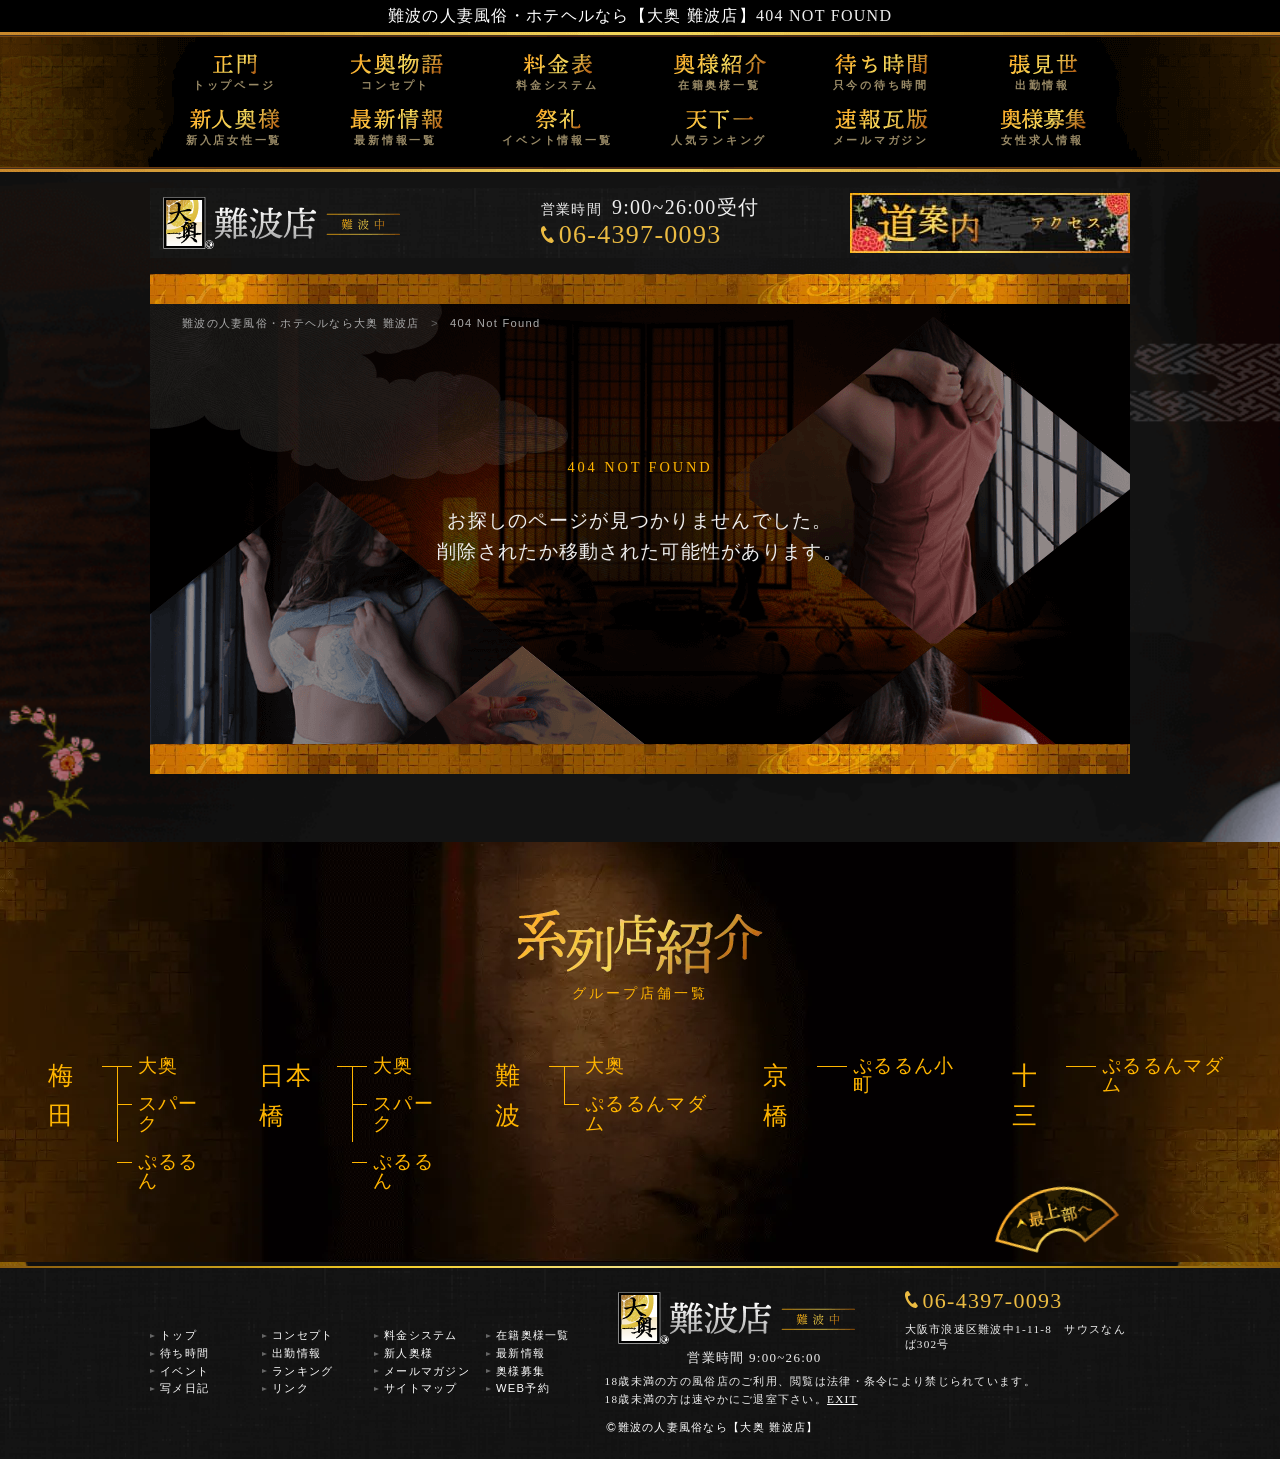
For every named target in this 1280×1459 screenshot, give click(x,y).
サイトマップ (421, 1388)
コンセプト (395, 85)
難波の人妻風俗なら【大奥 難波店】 (712, 1427)
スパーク (168, 1113)
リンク (290, 1388)
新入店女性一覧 (234, 140)
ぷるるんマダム (646, 1113)
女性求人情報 (1042, 140)
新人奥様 (408, 1353)
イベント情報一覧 (557, 140)
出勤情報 (1042, 85)
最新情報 (520, 1353)
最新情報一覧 (395, 140)
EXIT (842, 1399)
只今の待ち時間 (881, 85)
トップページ (234, 85)
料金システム (557, 85)
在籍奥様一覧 (719, 85)
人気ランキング (719, 140)
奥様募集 (520, 1371)
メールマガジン (881, 140)
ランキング (302, 1371)
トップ (178, 1335)
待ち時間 (184, 1353)
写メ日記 (184, 1388)
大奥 (158, 1065)
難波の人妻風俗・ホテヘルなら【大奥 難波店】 (572, 15)
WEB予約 (523, 1388)
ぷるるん (168, 1171)
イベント (184, 1371)
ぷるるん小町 (903, 1075)
